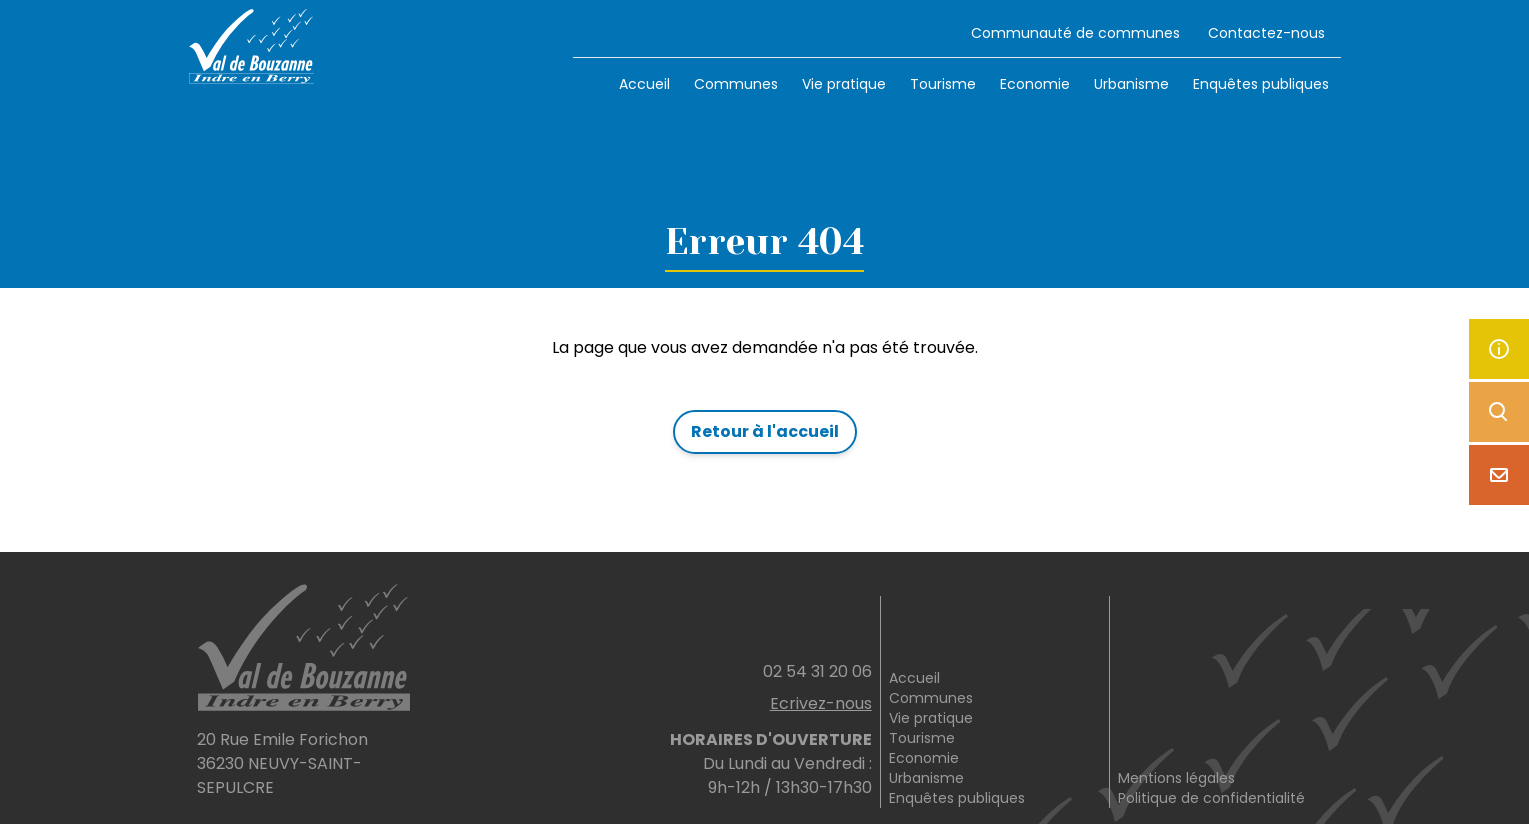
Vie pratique (844, 84)
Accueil (644, 84)
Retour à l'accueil (765, 431)
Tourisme (943, 84)
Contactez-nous (1266, 33)
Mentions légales (1176, 778)
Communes (736, 84)
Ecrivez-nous (821, 703)
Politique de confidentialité (1211, 798)
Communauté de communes (1075, 33)
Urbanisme (1131, 84)
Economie (1035, 84)
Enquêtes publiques (1261, 84)
